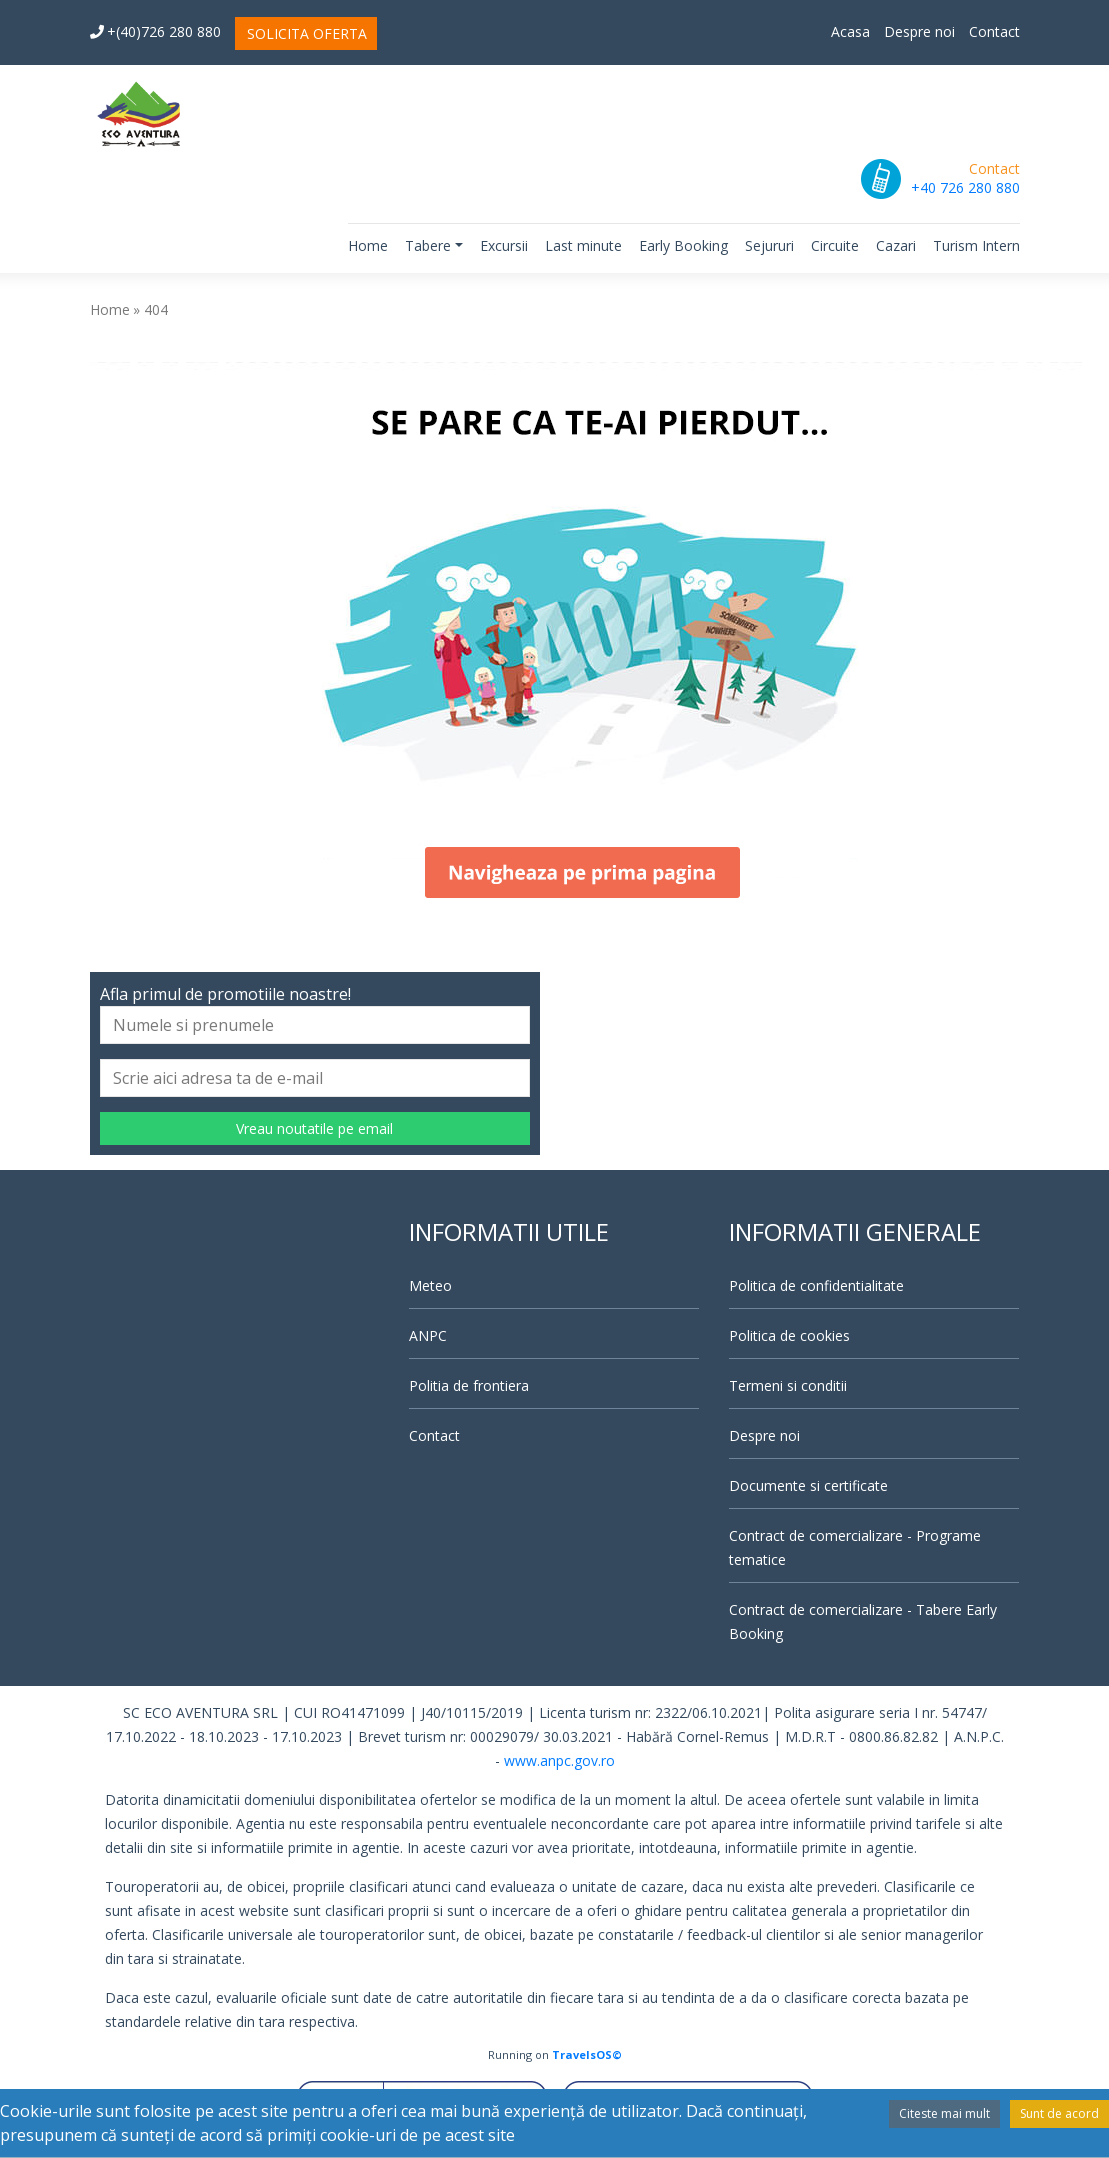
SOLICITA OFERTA (307, 33)
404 (156, 309)
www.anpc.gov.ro (559, 1760)
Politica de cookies (789, 1335)
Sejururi (769, 245)
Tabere (428, 245)
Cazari (896, 245)
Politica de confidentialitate (816, 1285)
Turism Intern (976, 245)
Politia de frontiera (469, 1385)
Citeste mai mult (944, 2113)
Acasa (850, 31)
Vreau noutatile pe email (314, 1128)
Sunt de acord (1059, 2113)
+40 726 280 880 (965, 187)
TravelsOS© (587, 2054)
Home (368, 245)
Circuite (835, 245)
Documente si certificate (808, 1485)
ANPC (428, 1335)
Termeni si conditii (788, 1385)
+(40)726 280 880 (155, 31)
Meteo (430, 1285)
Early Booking (683, 245)
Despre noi (919, 31)
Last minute (583, 245)
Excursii (504, 245)
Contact (994, 31)
